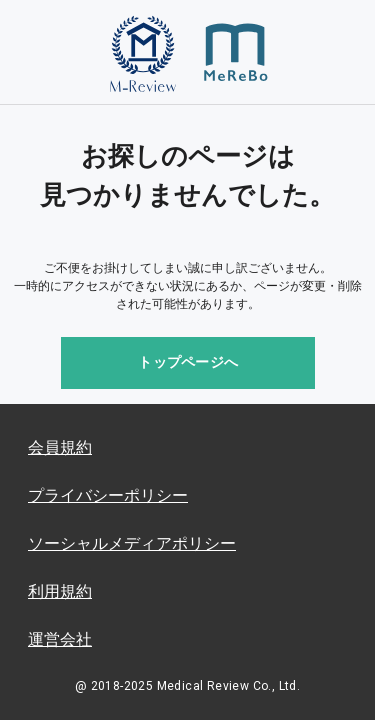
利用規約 (60, 591)
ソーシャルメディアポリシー (132, 543)
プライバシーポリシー (108, 495)
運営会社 (60, 639)
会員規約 (60, 447)
